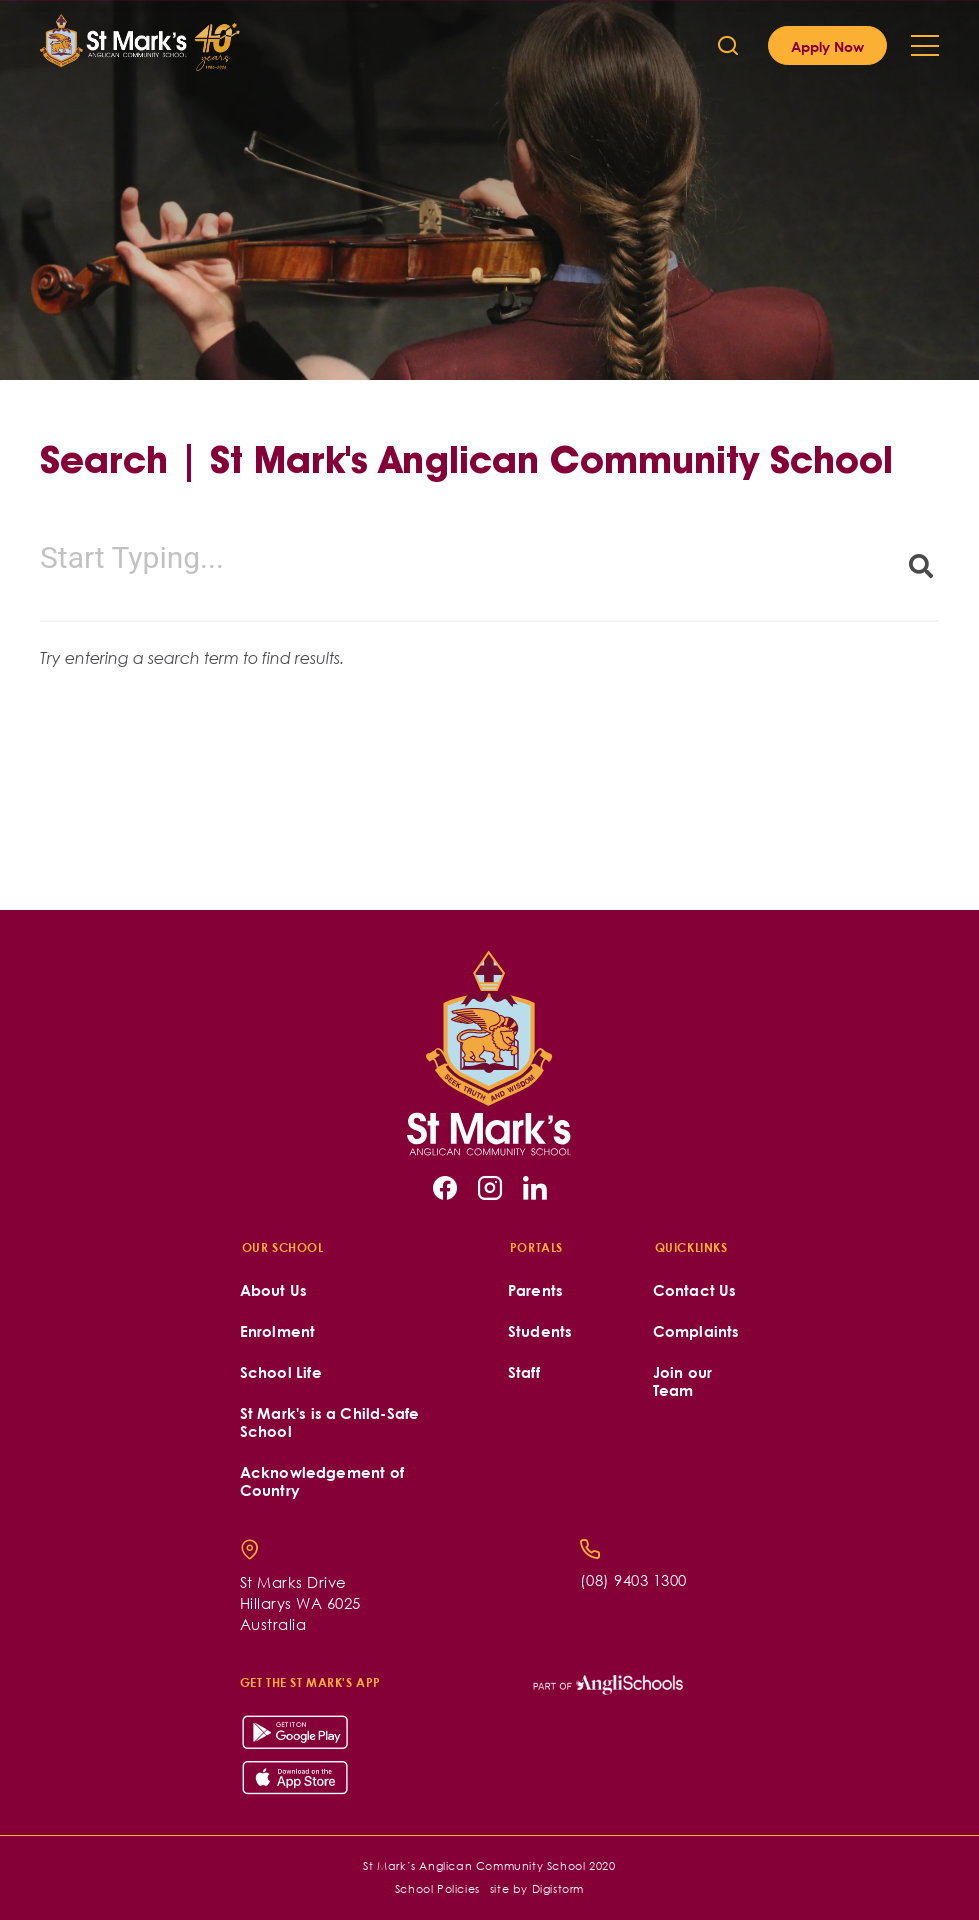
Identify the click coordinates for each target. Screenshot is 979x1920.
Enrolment (278, 1331)
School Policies (437, 1888)
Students (540, 1331)
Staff (524, 1372)
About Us (274, 1290)
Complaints (696, 1331)
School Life (281, 1372)
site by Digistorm (537, 1888)
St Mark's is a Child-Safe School (330, 1422)
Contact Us (695, 1290)
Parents (535, 1290)
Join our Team (683, 1381)
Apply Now (827, 46)
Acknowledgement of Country (322, 1481)
